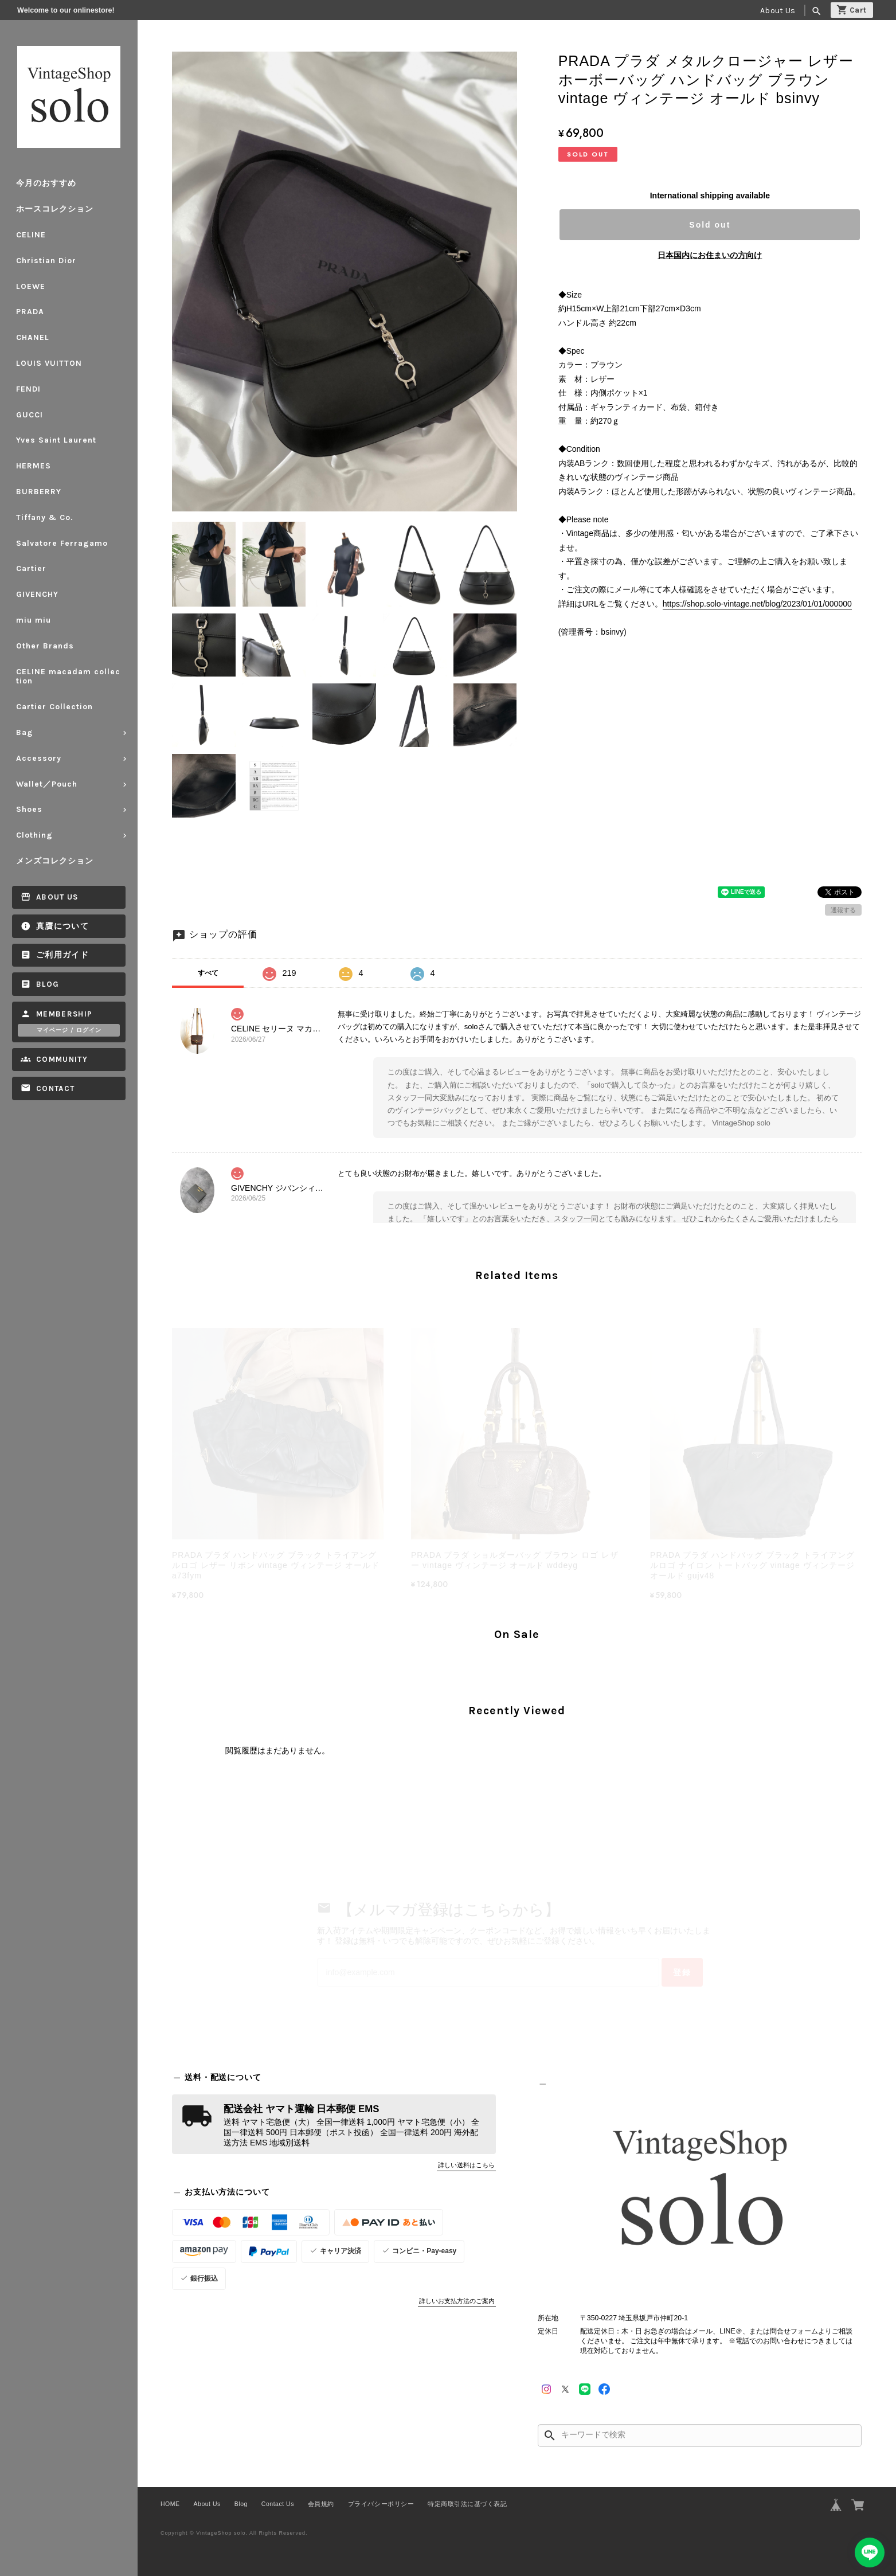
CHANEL (32, 337)
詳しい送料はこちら (466, 2164)
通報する (843, 909)
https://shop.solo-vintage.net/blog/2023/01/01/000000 (757, 603)
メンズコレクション (54, 861)
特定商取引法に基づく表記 (467, 2503)
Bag (24, 732)
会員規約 (321, 2503)
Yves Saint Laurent (56, 440)
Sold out (709, 224)
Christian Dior (46, 260)
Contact (55, 1088)
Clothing (34, 835)
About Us (777, 10)
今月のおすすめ (46, 183)
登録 (682, 1972)
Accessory (38, 758)
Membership (64, 1014)
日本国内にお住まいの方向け (710, 255)
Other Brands (45, 646)
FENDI (28, 389)
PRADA (30, 311)
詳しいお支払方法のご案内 (457, 2300)
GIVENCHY (37, 594)
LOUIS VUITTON (49, 363)
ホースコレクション (54, 209)
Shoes (29, 809)
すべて (208, 973)
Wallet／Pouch (46, 784)
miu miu (33, 620)
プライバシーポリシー (381, 2503)
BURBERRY (38, 492)
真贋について (62, 926)
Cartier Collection (54, 707)
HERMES (33, 466)
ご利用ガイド (62, 955)
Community (62, 1059)
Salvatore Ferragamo (62, 543)
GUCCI (29, 415)
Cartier (31, 568)
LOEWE (30, 286)
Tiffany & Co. (44, 517)
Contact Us (277, 2503)
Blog (47, 984)
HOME (170, 2503)
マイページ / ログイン (69, 1030)
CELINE (31, 235)
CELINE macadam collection (68, 676)
